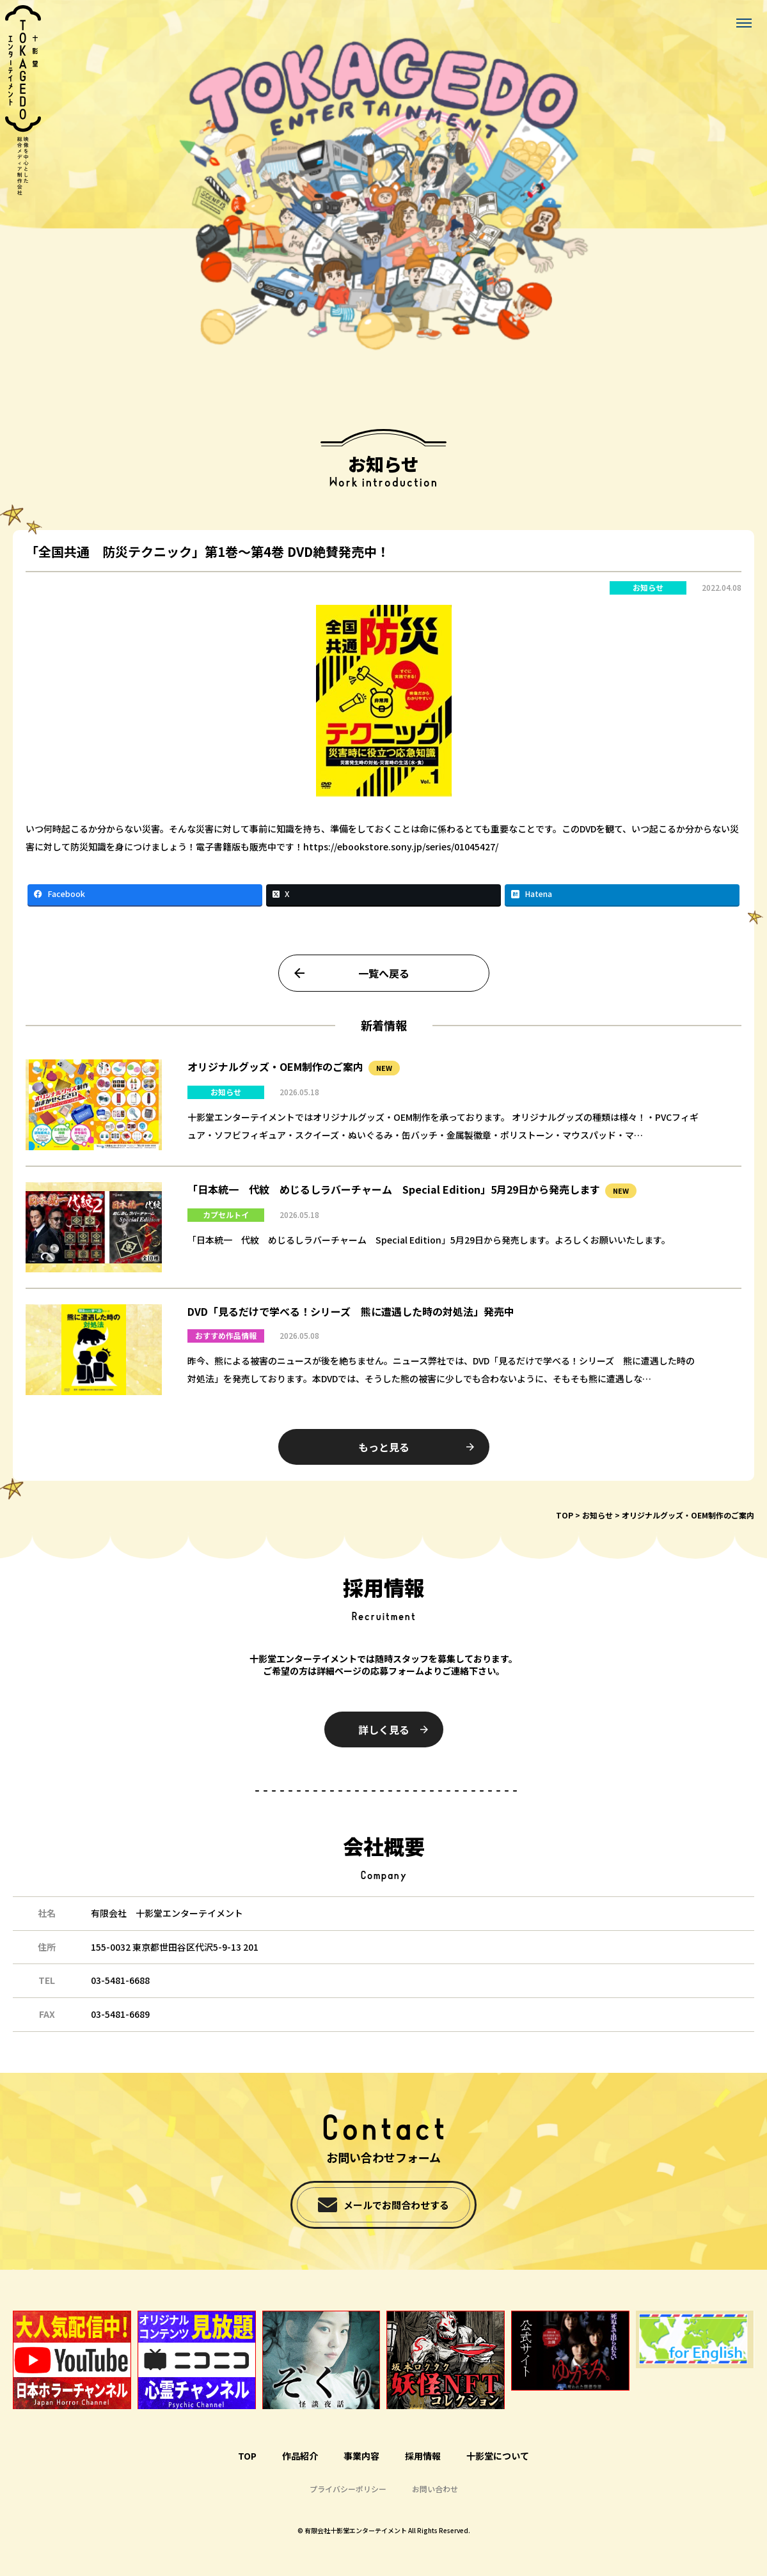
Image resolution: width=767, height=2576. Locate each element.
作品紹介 (300, 2455)
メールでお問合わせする (396, 2205)
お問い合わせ (435, 2488)
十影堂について (497, 2455)
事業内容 (361, 2455)
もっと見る (383, 1459)
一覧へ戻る (383, 986)
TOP (564, 1515)
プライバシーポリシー (348, 2488)
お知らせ (648, 601)
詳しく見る (383, 1729)
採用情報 (423, 2455)
